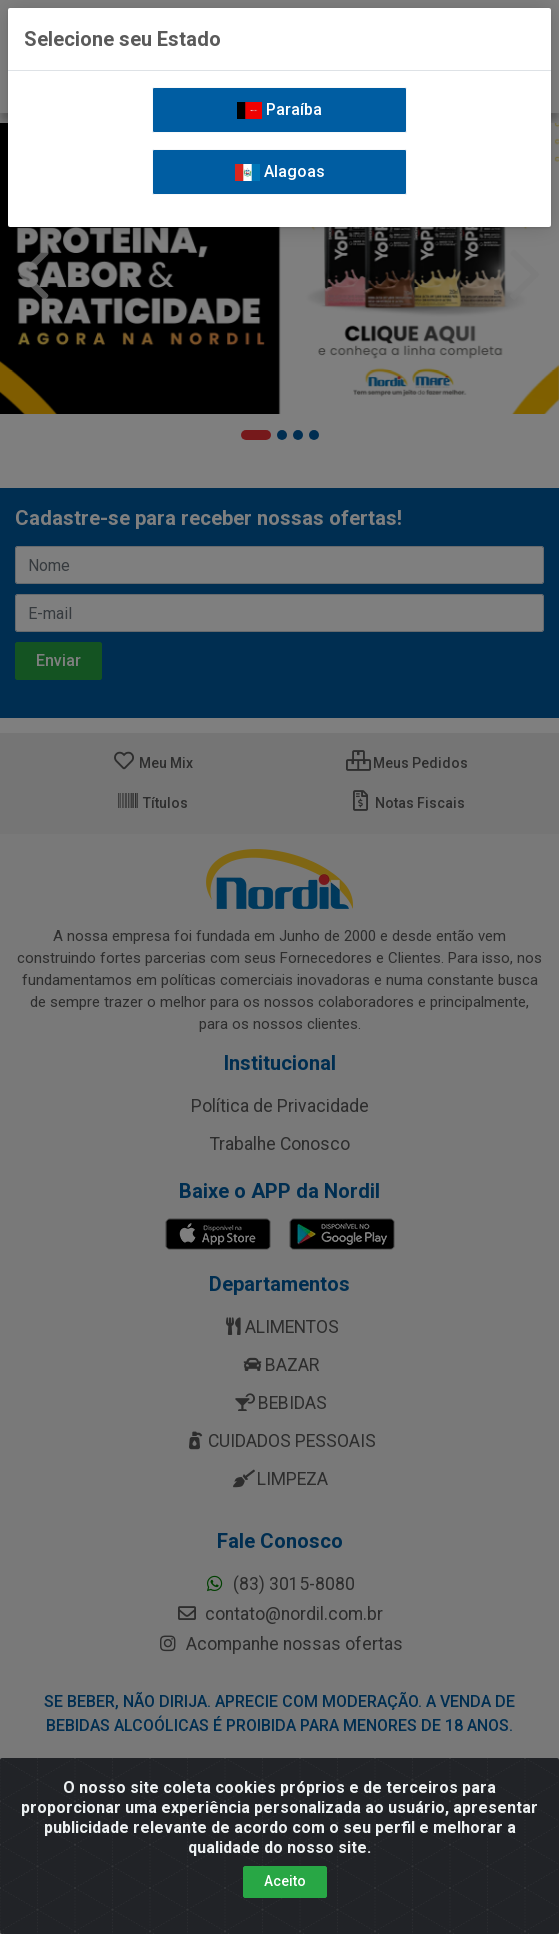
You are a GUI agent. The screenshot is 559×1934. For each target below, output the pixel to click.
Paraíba (279, 109)
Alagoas (280, 171)
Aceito (285, 1892)
